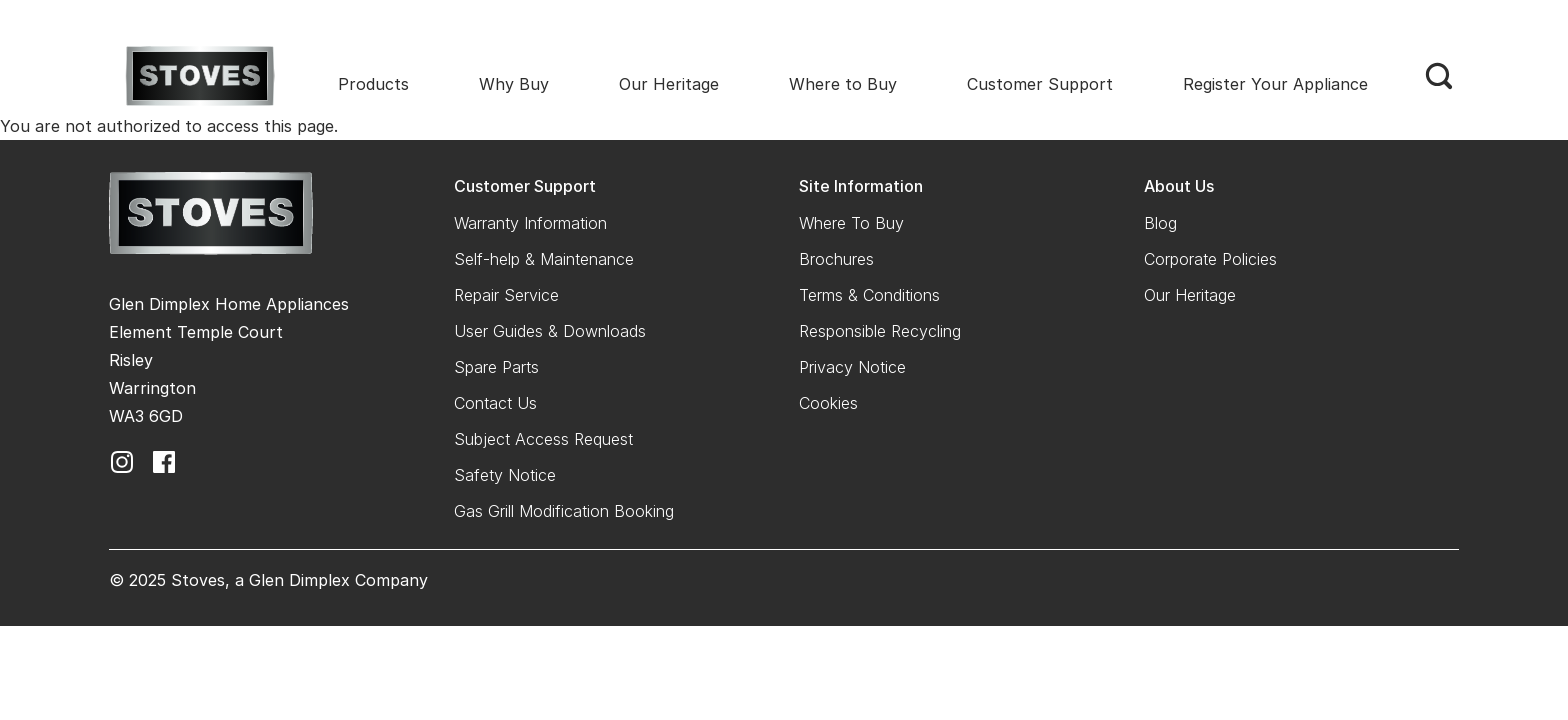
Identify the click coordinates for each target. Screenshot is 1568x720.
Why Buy (514, 84)
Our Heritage (669, 84)
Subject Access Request (543, 439)
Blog (1160, 223)
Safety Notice (505, 475)
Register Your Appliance (1275, 84)
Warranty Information (530, 223)
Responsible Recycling (880, 331)
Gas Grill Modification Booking (564, 511)
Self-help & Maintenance (544, 259)
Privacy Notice (852, 367)
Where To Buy (851, 223)
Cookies (828, 403)
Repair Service (506, 295)
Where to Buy (843, 84)
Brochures (836, 259)
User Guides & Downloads (550, 331)
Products (373, 84)
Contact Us (495, 403)
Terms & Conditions (869, 295)
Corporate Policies (1210, 259)
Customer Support (1040, 84)
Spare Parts (496, 367)
